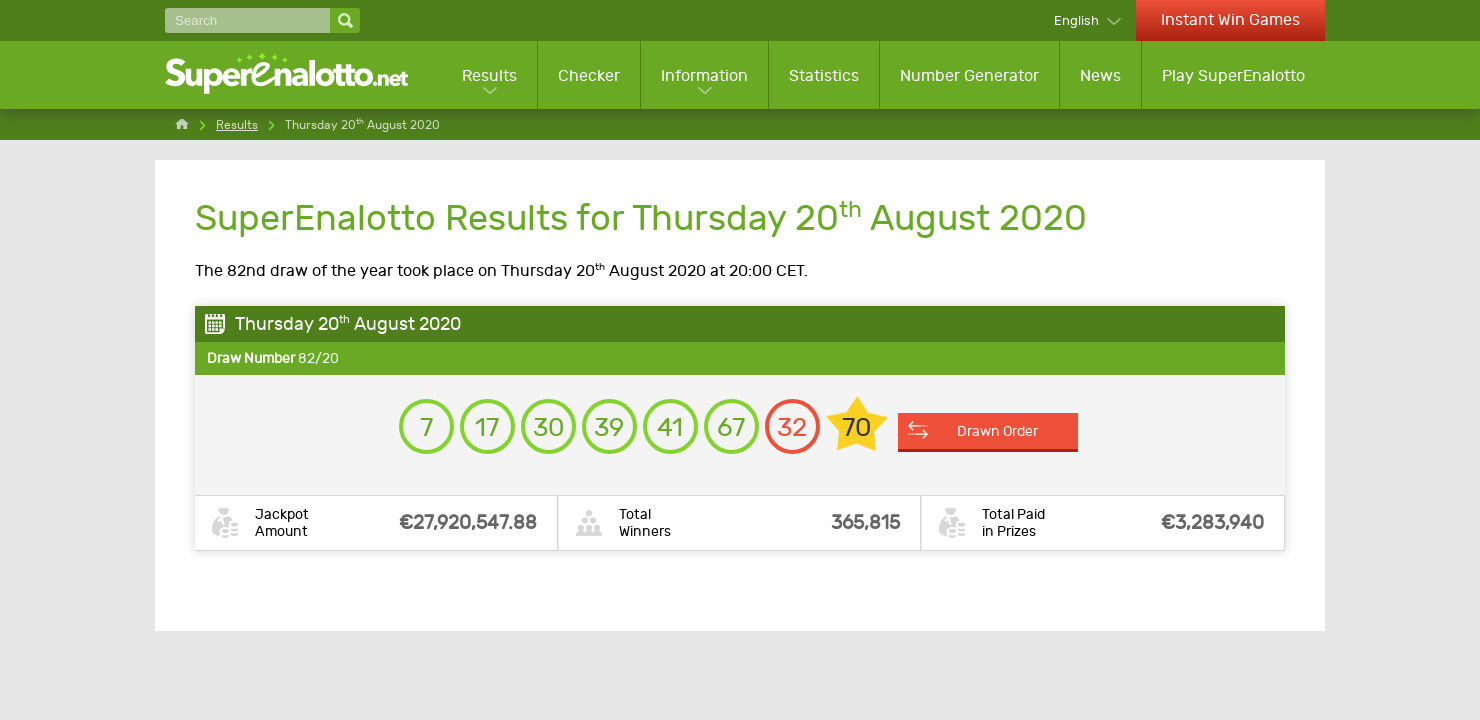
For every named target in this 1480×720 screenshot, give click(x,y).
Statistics (824, 75)
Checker (589, 75)
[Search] (247, 20)
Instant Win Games (1230, 19)
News (1100, 75)
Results (489, 75)
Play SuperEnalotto (1233, 75)
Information (704, 75)
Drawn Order (997, 431)
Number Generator (969, 75)
